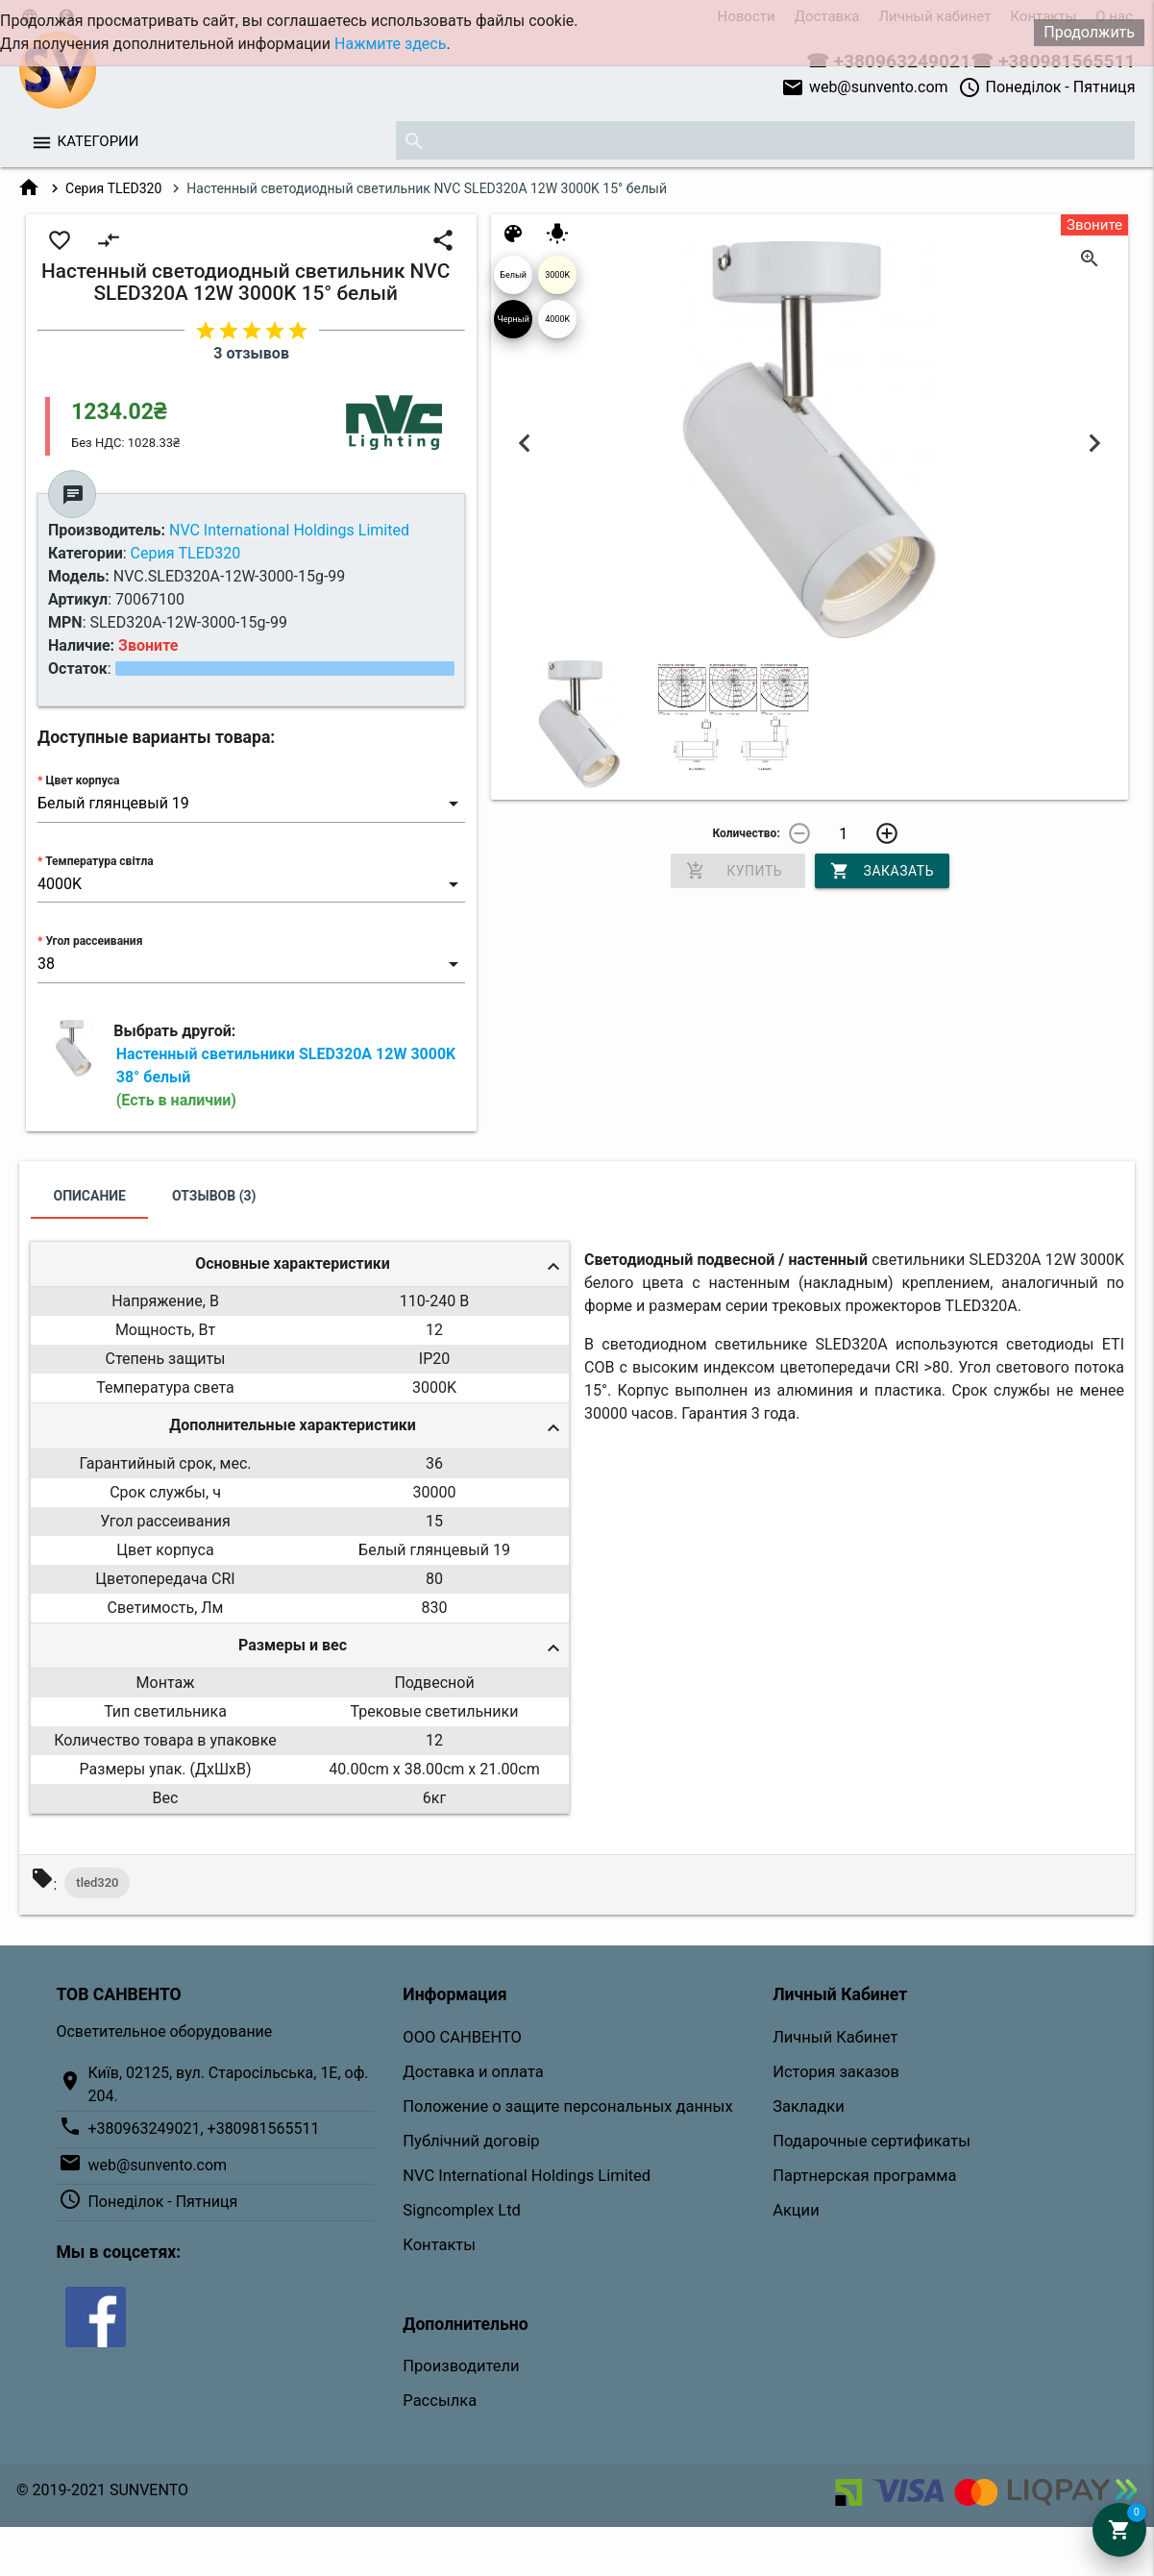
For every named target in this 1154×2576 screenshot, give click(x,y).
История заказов (836, 2072)
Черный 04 (512, 326)
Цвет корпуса (82, 780)
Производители (461, 2366)
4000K (557, 319)
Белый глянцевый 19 (513, 282)
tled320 (97, 1882)
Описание (90, 1195)
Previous (524, 442)
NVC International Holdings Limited (527, 2176)
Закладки (809, 2106)
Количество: (745, 833)
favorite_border (59, 240)
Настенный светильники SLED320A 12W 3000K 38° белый (286, 1077)
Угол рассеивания (93, 941)
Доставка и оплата (473, 2072)
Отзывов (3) (214, 1195)
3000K (557, 275)
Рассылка (440, 2400)
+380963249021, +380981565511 (203, 2128)
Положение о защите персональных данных (567, 2106)
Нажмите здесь (390, 44)
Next (1095, 442)
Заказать (882, 871)
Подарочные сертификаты (871, 2141)
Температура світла (99, 861)
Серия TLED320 (113, 188)
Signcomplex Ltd (462, 2210)
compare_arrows (108, 240)
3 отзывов (251, 353)
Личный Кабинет (835, 2037)
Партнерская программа (864, 2176)
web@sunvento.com (864, 87)
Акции (796, 2210)
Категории (98, 141)
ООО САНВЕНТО (462, 2037)
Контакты (439, 2245)
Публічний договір (471, 2141)
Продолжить (1089, 32)
